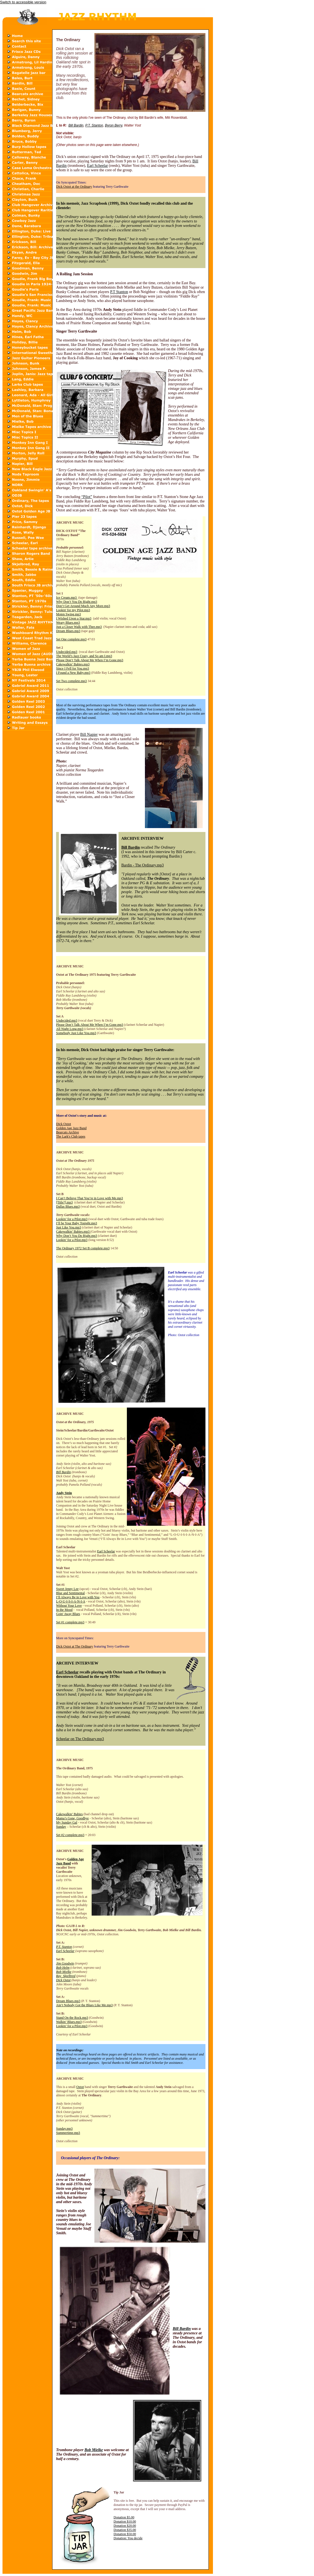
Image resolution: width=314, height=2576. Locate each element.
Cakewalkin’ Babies (69, 1814)
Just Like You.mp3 (68, 1227)
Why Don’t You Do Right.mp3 (76, 602)
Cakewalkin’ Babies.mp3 (72, 664)
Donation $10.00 (125, 2521)
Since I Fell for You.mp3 (72, 668)
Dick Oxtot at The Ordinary (74, 1646)
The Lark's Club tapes (70, 1136)
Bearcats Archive (67, 1132)
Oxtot (80, 2087)
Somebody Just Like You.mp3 (76, 1033)
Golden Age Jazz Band (71, 1128)
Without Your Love (69, 1605)
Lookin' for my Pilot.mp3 (73, 610)
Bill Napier (89, 734)
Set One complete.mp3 (71, 639)
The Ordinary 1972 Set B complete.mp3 (83, 1248)
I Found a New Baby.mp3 (73, 673)
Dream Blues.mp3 (68, 631)
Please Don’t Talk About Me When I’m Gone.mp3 (89, 660)
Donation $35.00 (125, 2530)
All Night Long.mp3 (69, 1029)
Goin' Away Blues (68, 1614)
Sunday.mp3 (64, 2129)
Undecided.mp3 (66, 652)
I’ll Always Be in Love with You (77, 1597)
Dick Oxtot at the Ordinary (74, 187)
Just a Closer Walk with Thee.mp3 (79, 627)
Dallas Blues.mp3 (68, 1206)
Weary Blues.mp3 (68, 623)
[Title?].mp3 (64, 1202)
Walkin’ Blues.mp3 (69, 2022)
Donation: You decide (128, 2538)
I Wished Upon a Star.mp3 (73, 618)
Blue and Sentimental (70, 1593)
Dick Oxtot (63, 1124)
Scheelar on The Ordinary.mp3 (80, 1739)
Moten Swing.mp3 (68, 614)
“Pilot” (86, 497)
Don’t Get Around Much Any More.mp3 (83, 606)
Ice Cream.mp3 (66, 598)
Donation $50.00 (125, 2534)
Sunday (61, 1827)
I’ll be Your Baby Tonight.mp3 (76, 1223)
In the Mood (64, 1610)
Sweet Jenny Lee (67, 1589)
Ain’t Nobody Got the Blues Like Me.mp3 (84, 2005)
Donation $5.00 (124, 2517)
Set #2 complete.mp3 (70, 1835)
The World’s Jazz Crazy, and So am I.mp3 (84, 656)
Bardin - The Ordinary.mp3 (142, 865)
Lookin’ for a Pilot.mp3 (71, 1219)
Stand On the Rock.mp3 (72, 2018)
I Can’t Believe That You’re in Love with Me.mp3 (89, 1198)
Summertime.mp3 (68, 2133)
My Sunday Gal (66, 1822)
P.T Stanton (119, 292)
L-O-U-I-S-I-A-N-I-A (70, 1601)
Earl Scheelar (97, 166)
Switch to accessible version (23, 2)
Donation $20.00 (125, 2526)
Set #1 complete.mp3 (70, 1622)
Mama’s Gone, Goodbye (72, 1818)
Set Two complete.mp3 (71, 681)
